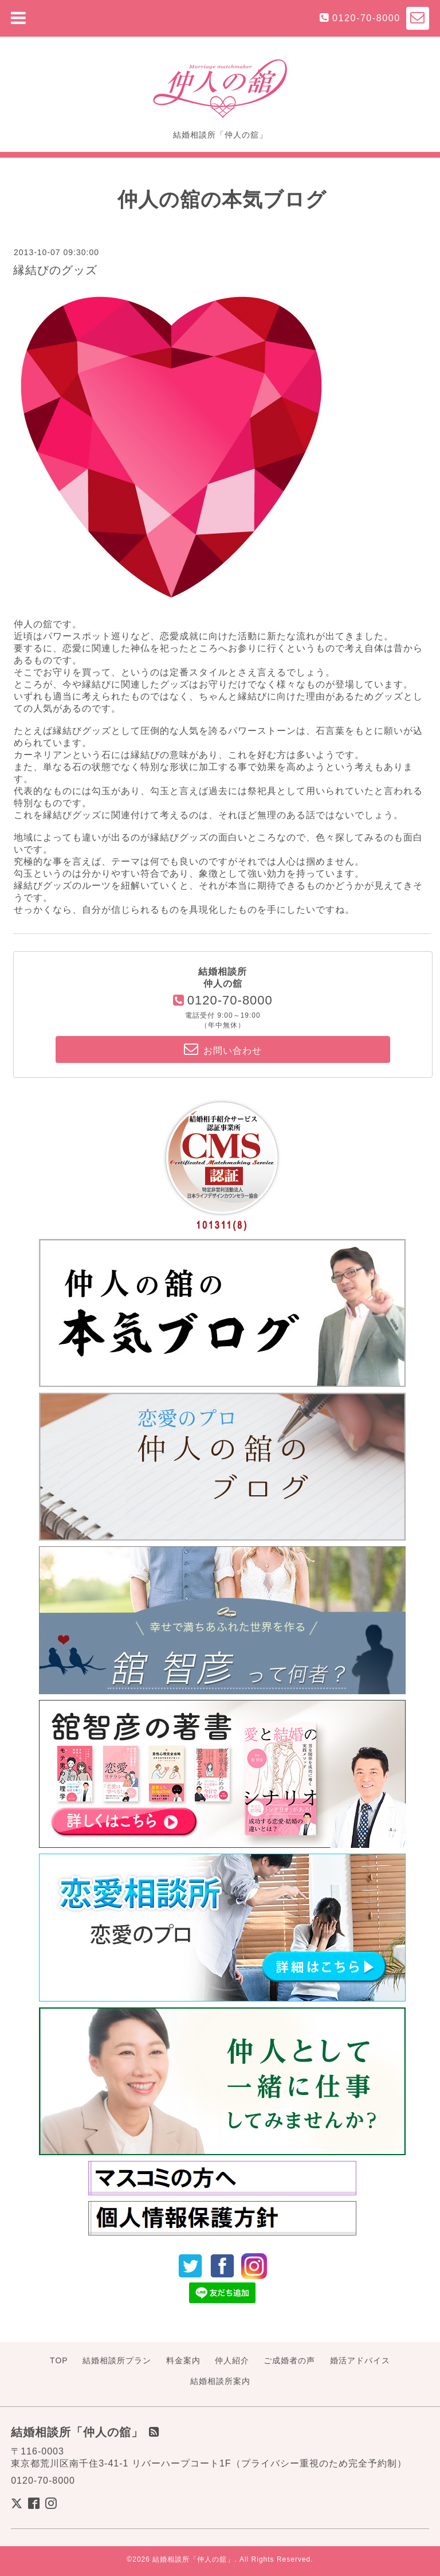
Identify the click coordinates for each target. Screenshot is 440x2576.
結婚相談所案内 (220, 2381)
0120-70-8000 (366, 18)
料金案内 (183, 2360)
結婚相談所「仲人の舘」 (193, 2559)
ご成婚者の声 (289, 2360)
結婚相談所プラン (116, 2360)
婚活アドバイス (360, 2360)
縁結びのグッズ (55, 270)
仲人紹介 (232, 2360)
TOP (59, 2360)
